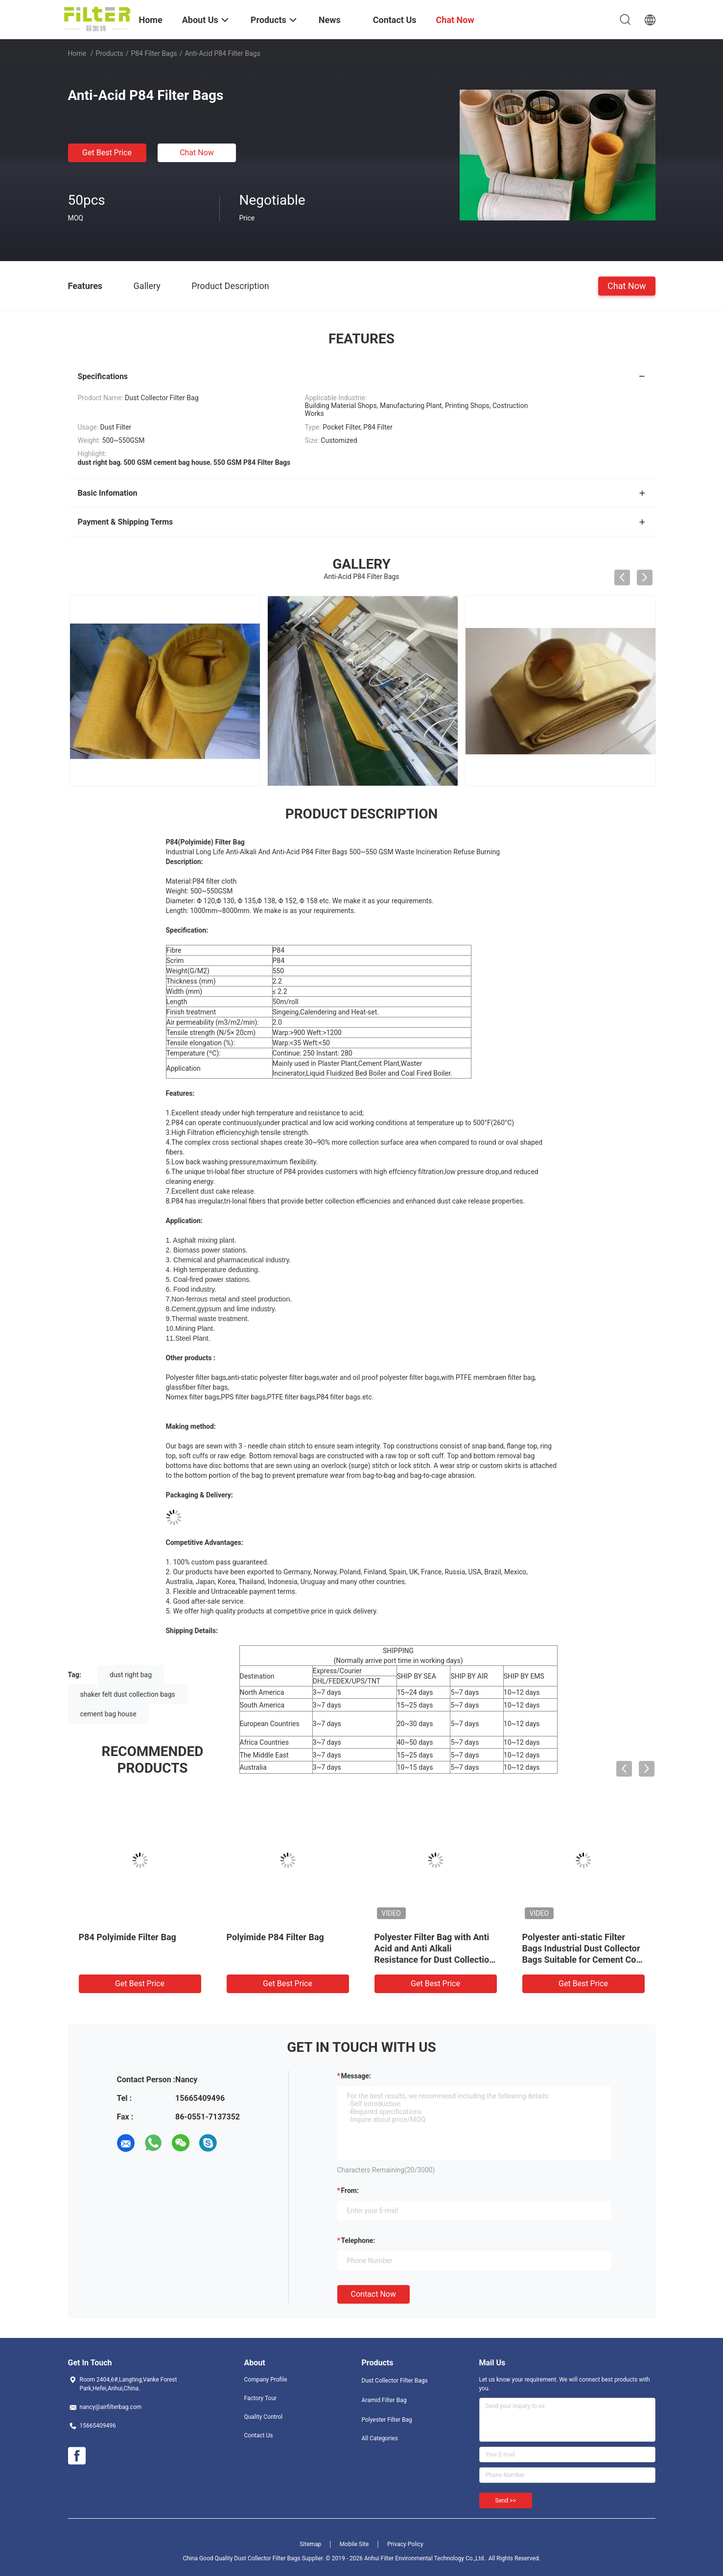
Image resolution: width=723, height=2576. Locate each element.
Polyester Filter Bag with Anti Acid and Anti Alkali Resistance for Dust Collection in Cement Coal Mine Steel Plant (434, 1959)
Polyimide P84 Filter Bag (275, 1937)
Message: (356, 2076)
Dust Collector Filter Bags (395, 2380)
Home (77, 53)
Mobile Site (354, 2544)
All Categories (380, 2438)
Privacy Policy (405, 2544)
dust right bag (131, 1675)
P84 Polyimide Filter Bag (127, 1937)
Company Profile (265, 2379)
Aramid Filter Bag (384, 2400)
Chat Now (197, 152)
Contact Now (373, 2294)
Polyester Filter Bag (387, 2419)
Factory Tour (260, 2398)
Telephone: (358, 2240)
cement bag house (108, 1714)
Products (109, 53)
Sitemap (310, 2544)
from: (350, 2190)
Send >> (505, 2500)
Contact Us (258, 2435)
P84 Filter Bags (154, 53)
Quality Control (263, 2416)
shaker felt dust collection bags (127, 1694)
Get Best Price (107, 152)
